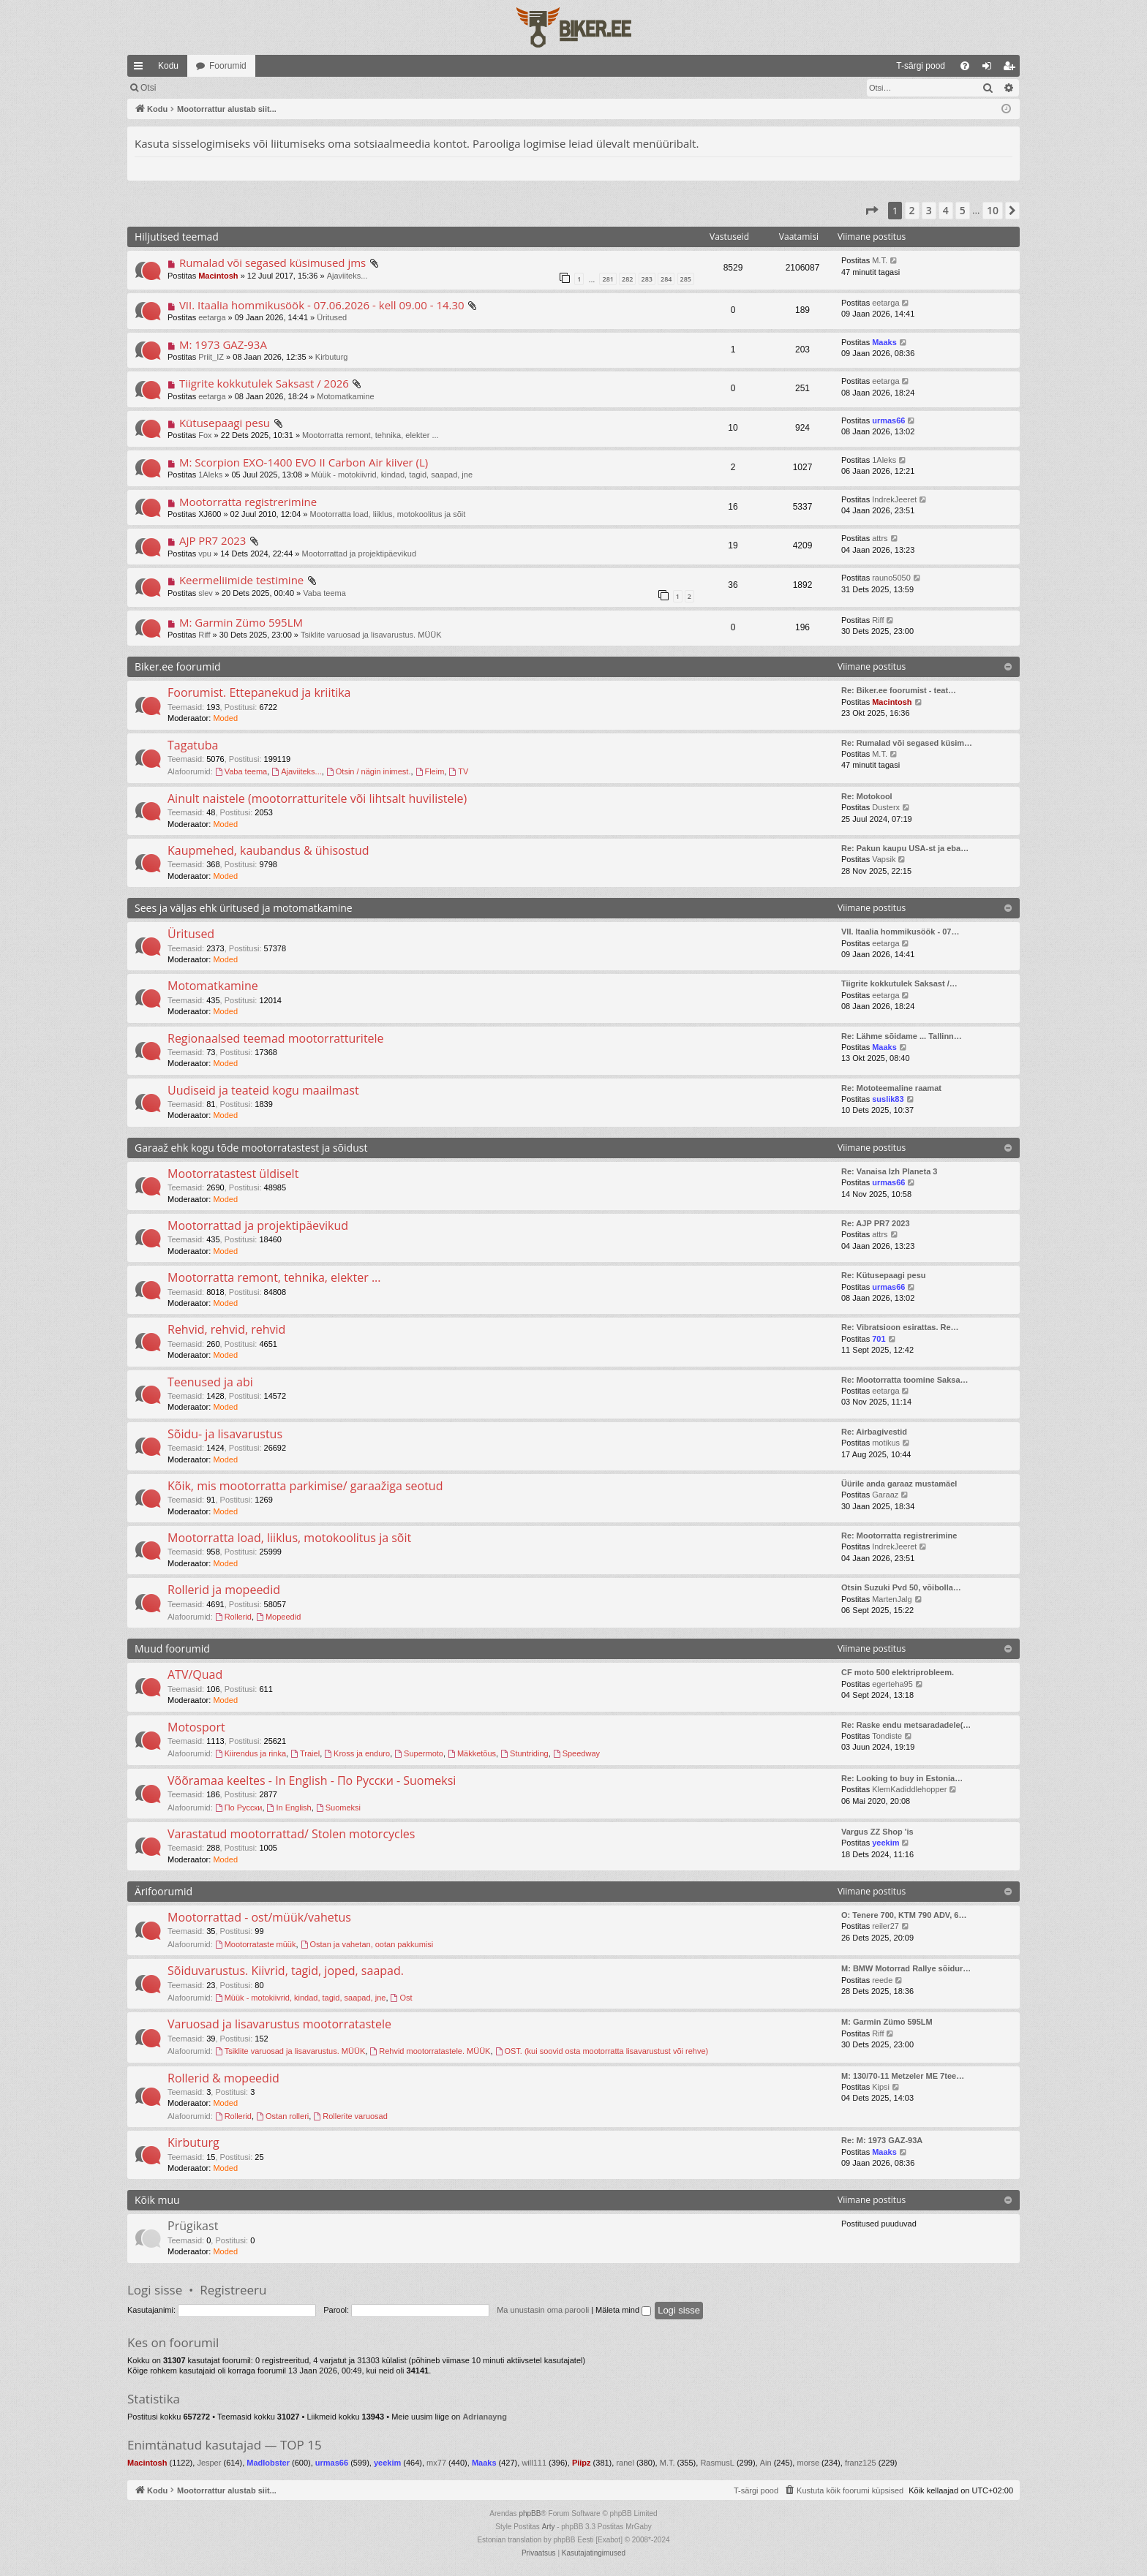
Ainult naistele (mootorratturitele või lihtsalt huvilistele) (317, 798)
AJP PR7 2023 (213, 540)
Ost (402, 1997)
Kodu (168, 66)
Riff (204, 634)
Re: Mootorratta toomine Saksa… (905, 1379)
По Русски (239, 1807)
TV (458, 771)
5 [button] (963, 210)
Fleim (430, 771)
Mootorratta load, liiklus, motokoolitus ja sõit (388, 514)
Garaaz (885, 1494)
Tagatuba (193, 745)
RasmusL (717, 2462)
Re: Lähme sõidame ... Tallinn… (901, 1036)
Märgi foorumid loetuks (184, 88)
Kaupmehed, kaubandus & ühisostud (268, 850)
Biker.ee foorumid (177, 666)
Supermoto (418, 1753)
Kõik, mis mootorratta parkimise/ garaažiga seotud (305, 1486)
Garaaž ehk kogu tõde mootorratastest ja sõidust (251, 1148)
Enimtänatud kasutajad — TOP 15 (224, 2444)
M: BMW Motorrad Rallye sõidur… (906, 1968)
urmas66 (888, 420)
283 (647, 279)
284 (666, 279)
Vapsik (883, 859)
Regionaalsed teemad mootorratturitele (276, 1038)
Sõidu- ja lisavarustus (225, 1434)
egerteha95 (892, 1684)
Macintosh (218, 275)
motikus (886, 1442)
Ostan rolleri (282, 2116)
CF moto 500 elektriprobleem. (897, 1672)
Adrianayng (484, 2416)
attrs (879, 538)
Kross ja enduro (357, 1753)
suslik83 (887, 1099)
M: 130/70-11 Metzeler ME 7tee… (902, 2075)
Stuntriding (524, 1753)
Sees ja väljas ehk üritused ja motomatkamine (244, 908)
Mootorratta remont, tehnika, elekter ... (370, 435)
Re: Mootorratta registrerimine (899, 1535)
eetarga (211, 317)
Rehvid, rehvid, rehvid (226, 1329)
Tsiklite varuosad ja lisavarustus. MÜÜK (371, 634)
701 (878, 1338)
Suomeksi (338, 1807)
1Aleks (210, 474)
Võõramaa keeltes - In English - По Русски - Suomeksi (312, 1780)
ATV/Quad (195, 1674)
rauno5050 (891, 577)
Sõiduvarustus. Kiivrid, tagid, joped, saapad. (286, 1971)
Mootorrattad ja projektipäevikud (358, 553)
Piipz (581, 2462)
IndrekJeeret (894, 499)
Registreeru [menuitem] (1012, 69)
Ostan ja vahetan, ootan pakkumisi (367, 1944)
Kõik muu (157, 2200)
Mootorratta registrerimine (248, 501)
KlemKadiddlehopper (909, 1789)
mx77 (436, 2462)
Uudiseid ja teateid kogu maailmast (263, 1090)
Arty (548, 2527)
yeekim (885, 1842)
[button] (871, 210)
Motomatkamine (345, 396)
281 (607, 279)
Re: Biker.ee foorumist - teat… (898, 690)
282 (627, 279)
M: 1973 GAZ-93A (223, 344)
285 (685, 279)
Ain (766, 2462)
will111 (534, 2462)
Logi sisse (154, 2289)
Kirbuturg (331, 356)
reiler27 (885, 1926)
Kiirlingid (141, 69)
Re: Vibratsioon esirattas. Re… (900, 1327)
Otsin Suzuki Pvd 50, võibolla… (901, 1587)
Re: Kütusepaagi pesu (883, 1275)
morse (808, 2462)
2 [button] (912, 210)
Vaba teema (324, 593)
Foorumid (228, 66)
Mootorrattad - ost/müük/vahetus (259, 1917)
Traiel (305, 1753)
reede (882, 1980)
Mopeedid (278, 1616)
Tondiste (887, 1735)
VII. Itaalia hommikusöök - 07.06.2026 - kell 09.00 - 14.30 (322, 305)
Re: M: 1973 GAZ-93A (881, 2140)
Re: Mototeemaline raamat (891, 1088)
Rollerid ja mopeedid (224, 1590)
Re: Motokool (866, 796)
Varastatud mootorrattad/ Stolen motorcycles (291, 1834)
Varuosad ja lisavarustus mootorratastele (279, 2024)
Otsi (258, 88)
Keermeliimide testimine (241, 580)
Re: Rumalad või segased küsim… (906, 743)
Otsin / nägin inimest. (368, 771)
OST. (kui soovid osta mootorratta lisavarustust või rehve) (602, 2051)
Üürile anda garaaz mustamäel (899, 1483)
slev (205, 593)
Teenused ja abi (210, 1382)
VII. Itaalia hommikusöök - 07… (900, 931)
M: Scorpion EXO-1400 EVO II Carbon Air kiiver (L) (303, 462)
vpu (204, 553)
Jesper (209, 2462)
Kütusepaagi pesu (224, 422)
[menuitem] (801, 66)
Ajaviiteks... (347, 275)
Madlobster (268, 2462)
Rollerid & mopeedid (223, 2078)
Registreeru (233, 2289)
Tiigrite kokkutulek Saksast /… (899, 983)
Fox (204, 435)
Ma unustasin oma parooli (543, 2309)
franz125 (860, 2462)
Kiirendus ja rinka (250, 1753)
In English (289, 1807)
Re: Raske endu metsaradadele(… (906, 1725)
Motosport (196, 1727)
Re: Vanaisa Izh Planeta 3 (889, 1171)
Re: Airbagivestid (874, 1431)
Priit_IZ (211, 356)
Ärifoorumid (163, 1891)
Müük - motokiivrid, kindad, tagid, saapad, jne (392, 474)
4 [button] (946, 210)
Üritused (332, 317)
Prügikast (193, 2226)
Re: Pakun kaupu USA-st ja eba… (905, 848)
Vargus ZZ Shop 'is (877, 1831)
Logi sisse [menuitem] (990, 69)
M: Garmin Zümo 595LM (241, 622)
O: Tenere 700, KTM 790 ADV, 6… (903, 1915)
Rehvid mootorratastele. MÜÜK (429, 2051)
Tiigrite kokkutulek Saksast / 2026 (264, 383)
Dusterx (886, 807)
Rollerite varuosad (350, 2116)
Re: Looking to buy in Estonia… (902, 1778)
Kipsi (881, 2086)
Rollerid (233, 1616)
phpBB (530, 2513)
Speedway (576, 1753)
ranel (624, 2462)
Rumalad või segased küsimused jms (272, 262)
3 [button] (929, 210)
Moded (225, 718)
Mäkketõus (472, 1753)
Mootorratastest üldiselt (233, 1174)
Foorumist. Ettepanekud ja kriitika (259, 692)
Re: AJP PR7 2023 (875, 1223)
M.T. (879, 260)
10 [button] (993, 210)
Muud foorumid (172, 1648)
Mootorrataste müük (255, 1944)
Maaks (884, 342)
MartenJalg (891, 1599)
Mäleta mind (623, 2309)
